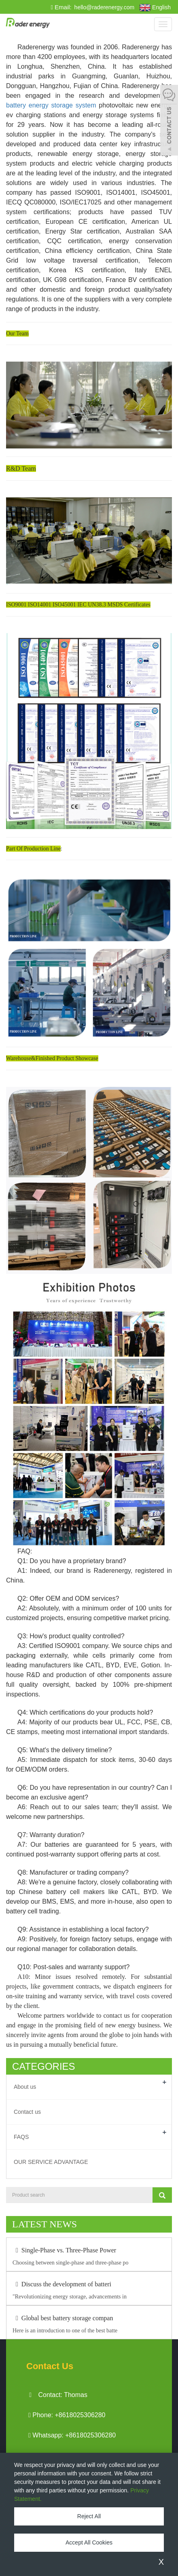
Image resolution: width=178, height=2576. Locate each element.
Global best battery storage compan (63, 2318)
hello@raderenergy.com (103, 7)
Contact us (27, 2112)
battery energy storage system (51, 105)
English (155, 7)
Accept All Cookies (89, 2542)
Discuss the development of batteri (62, 2284)
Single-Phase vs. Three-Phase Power (64, 2250)
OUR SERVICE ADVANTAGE (51, 2162)
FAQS (21, 2137)
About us (25, 2087)
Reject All (89, 2516)
